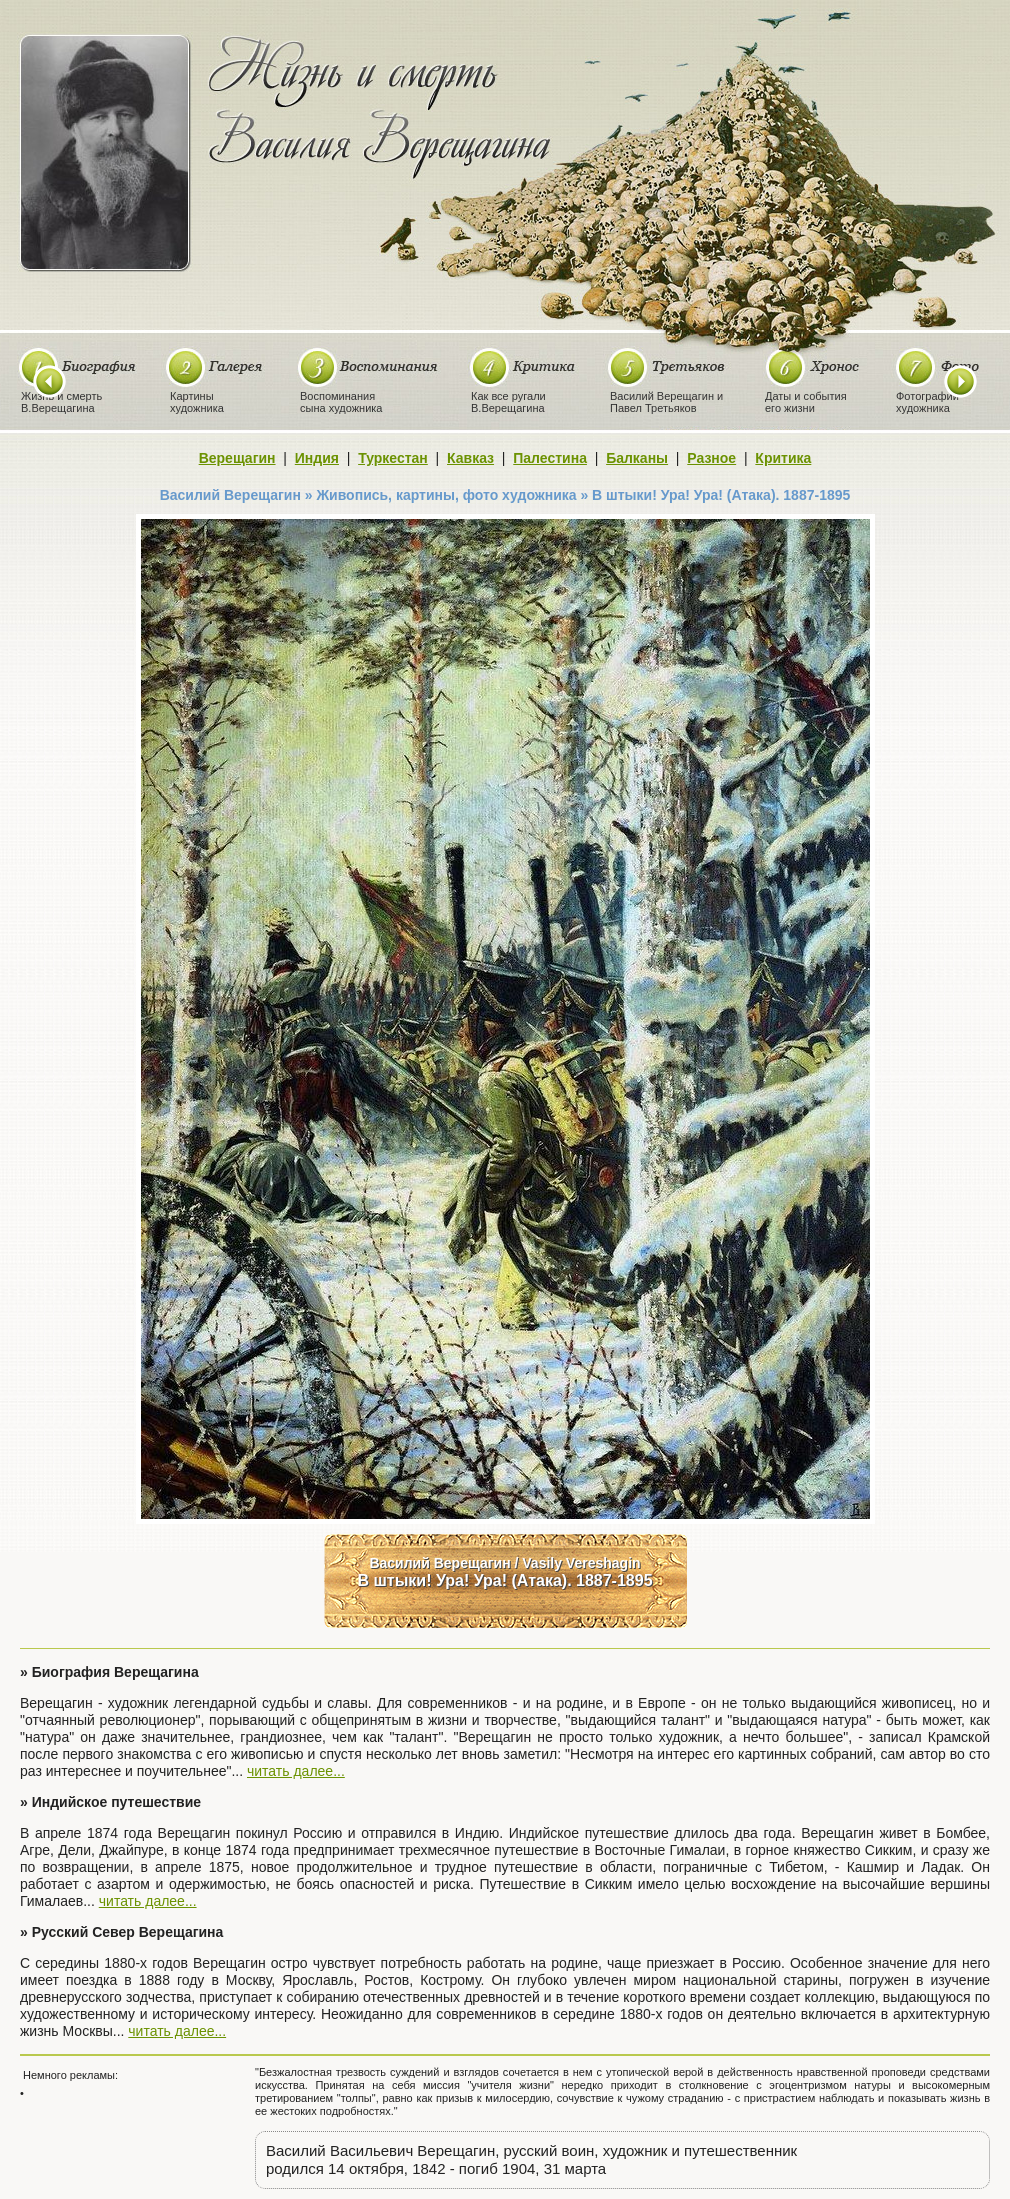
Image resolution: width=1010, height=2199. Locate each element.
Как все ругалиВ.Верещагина (508, 402)
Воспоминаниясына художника (341, 402)
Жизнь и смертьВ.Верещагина (61, 402)
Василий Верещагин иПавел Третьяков (666, 402)
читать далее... (296, 1771)
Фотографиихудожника (927, 402)
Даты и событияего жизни (806, 402)
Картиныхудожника (197, 402)
